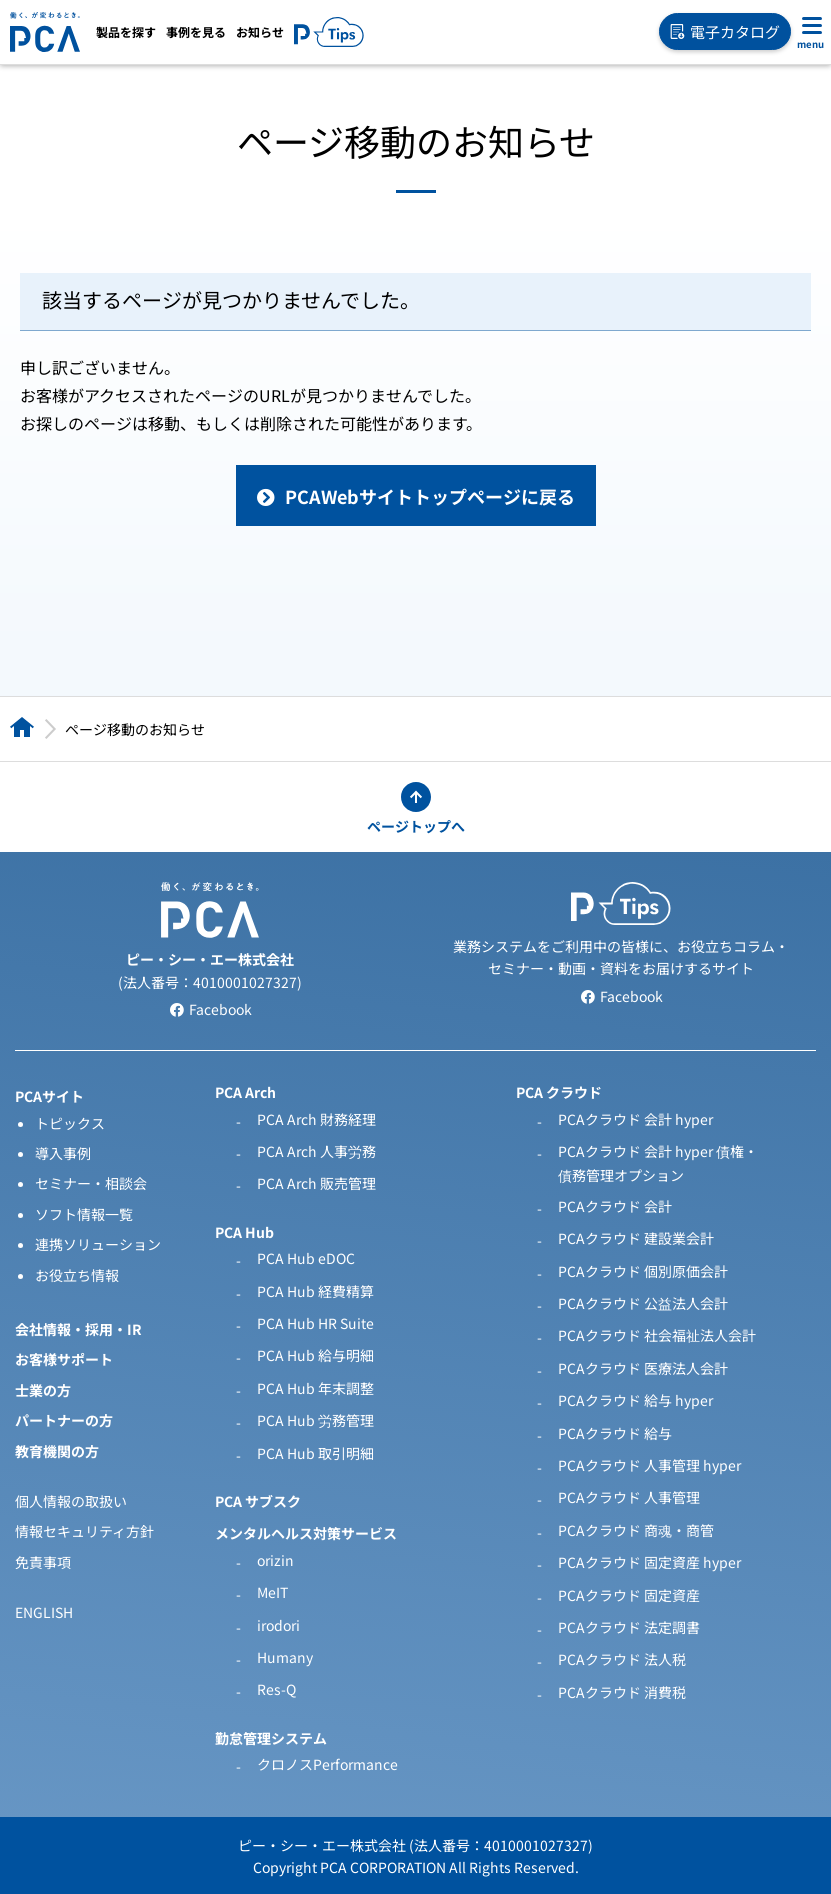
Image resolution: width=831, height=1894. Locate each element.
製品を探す (126, 32)
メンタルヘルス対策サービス (306, 1533)
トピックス (70, 1123)
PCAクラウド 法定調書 (629, 1627)
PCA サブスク (258, 1501)
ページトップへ (416, 826)
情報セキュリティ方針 (84, 1531)
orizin (275, 1560)
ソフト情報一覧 (84, 1214)
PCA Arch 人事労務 (316, 1151)
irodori (278, 1625)
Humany (285, 1657)
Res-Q (276, 1689)
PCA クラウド (559, 1092)
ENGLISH (44, 1612)
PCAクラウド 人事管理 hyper (649, 1465)
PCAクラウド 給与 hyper (635, 1400)
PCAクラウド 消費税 (622, 1692)
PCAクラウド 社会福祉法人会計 (657, 1335)
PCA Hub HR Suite (315, 1323)
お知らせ (260, 32)
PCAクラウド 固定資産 (629, 1595)
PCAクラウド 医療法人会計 (643, 1368)
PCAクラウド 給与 (615, 1433)
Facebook (211, 1009)
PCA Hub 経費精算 (315, 1291)
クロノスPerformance (327, 1764)
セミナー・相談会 (91, 1183)
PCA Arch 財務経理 (316, 1119)
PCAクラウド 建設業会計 (636, 1238)
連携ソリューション (98, 1244)
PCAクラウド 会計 (615, 1206)
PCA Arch (245, 1092)
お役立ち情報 (77, 1275)
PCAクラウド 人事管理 (629, 1497)
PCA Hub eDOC (306, 1258)
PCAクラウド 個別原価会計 (643, 1271)
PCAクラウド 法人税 (622, 1659)
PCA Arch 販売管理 (316, 1183)
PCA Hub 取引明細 (315, 1453)
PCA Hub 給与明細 (315, 1355)
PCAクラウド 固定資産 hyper (649, 1562)
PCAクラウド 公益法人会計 (643, 1303)
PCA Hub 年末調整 (315, 1388)
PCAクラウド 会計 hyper (635, 1119)
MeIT (272, 1592)
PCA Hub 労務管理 (315, 1420)
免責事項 (43, 1562)
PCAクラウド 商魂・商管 (636, 1530)
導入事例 (63, 1153)
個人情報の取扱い (71, 1501)
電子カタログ (725, 31)
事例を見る (196, 32)
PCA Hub (244, 1232)
